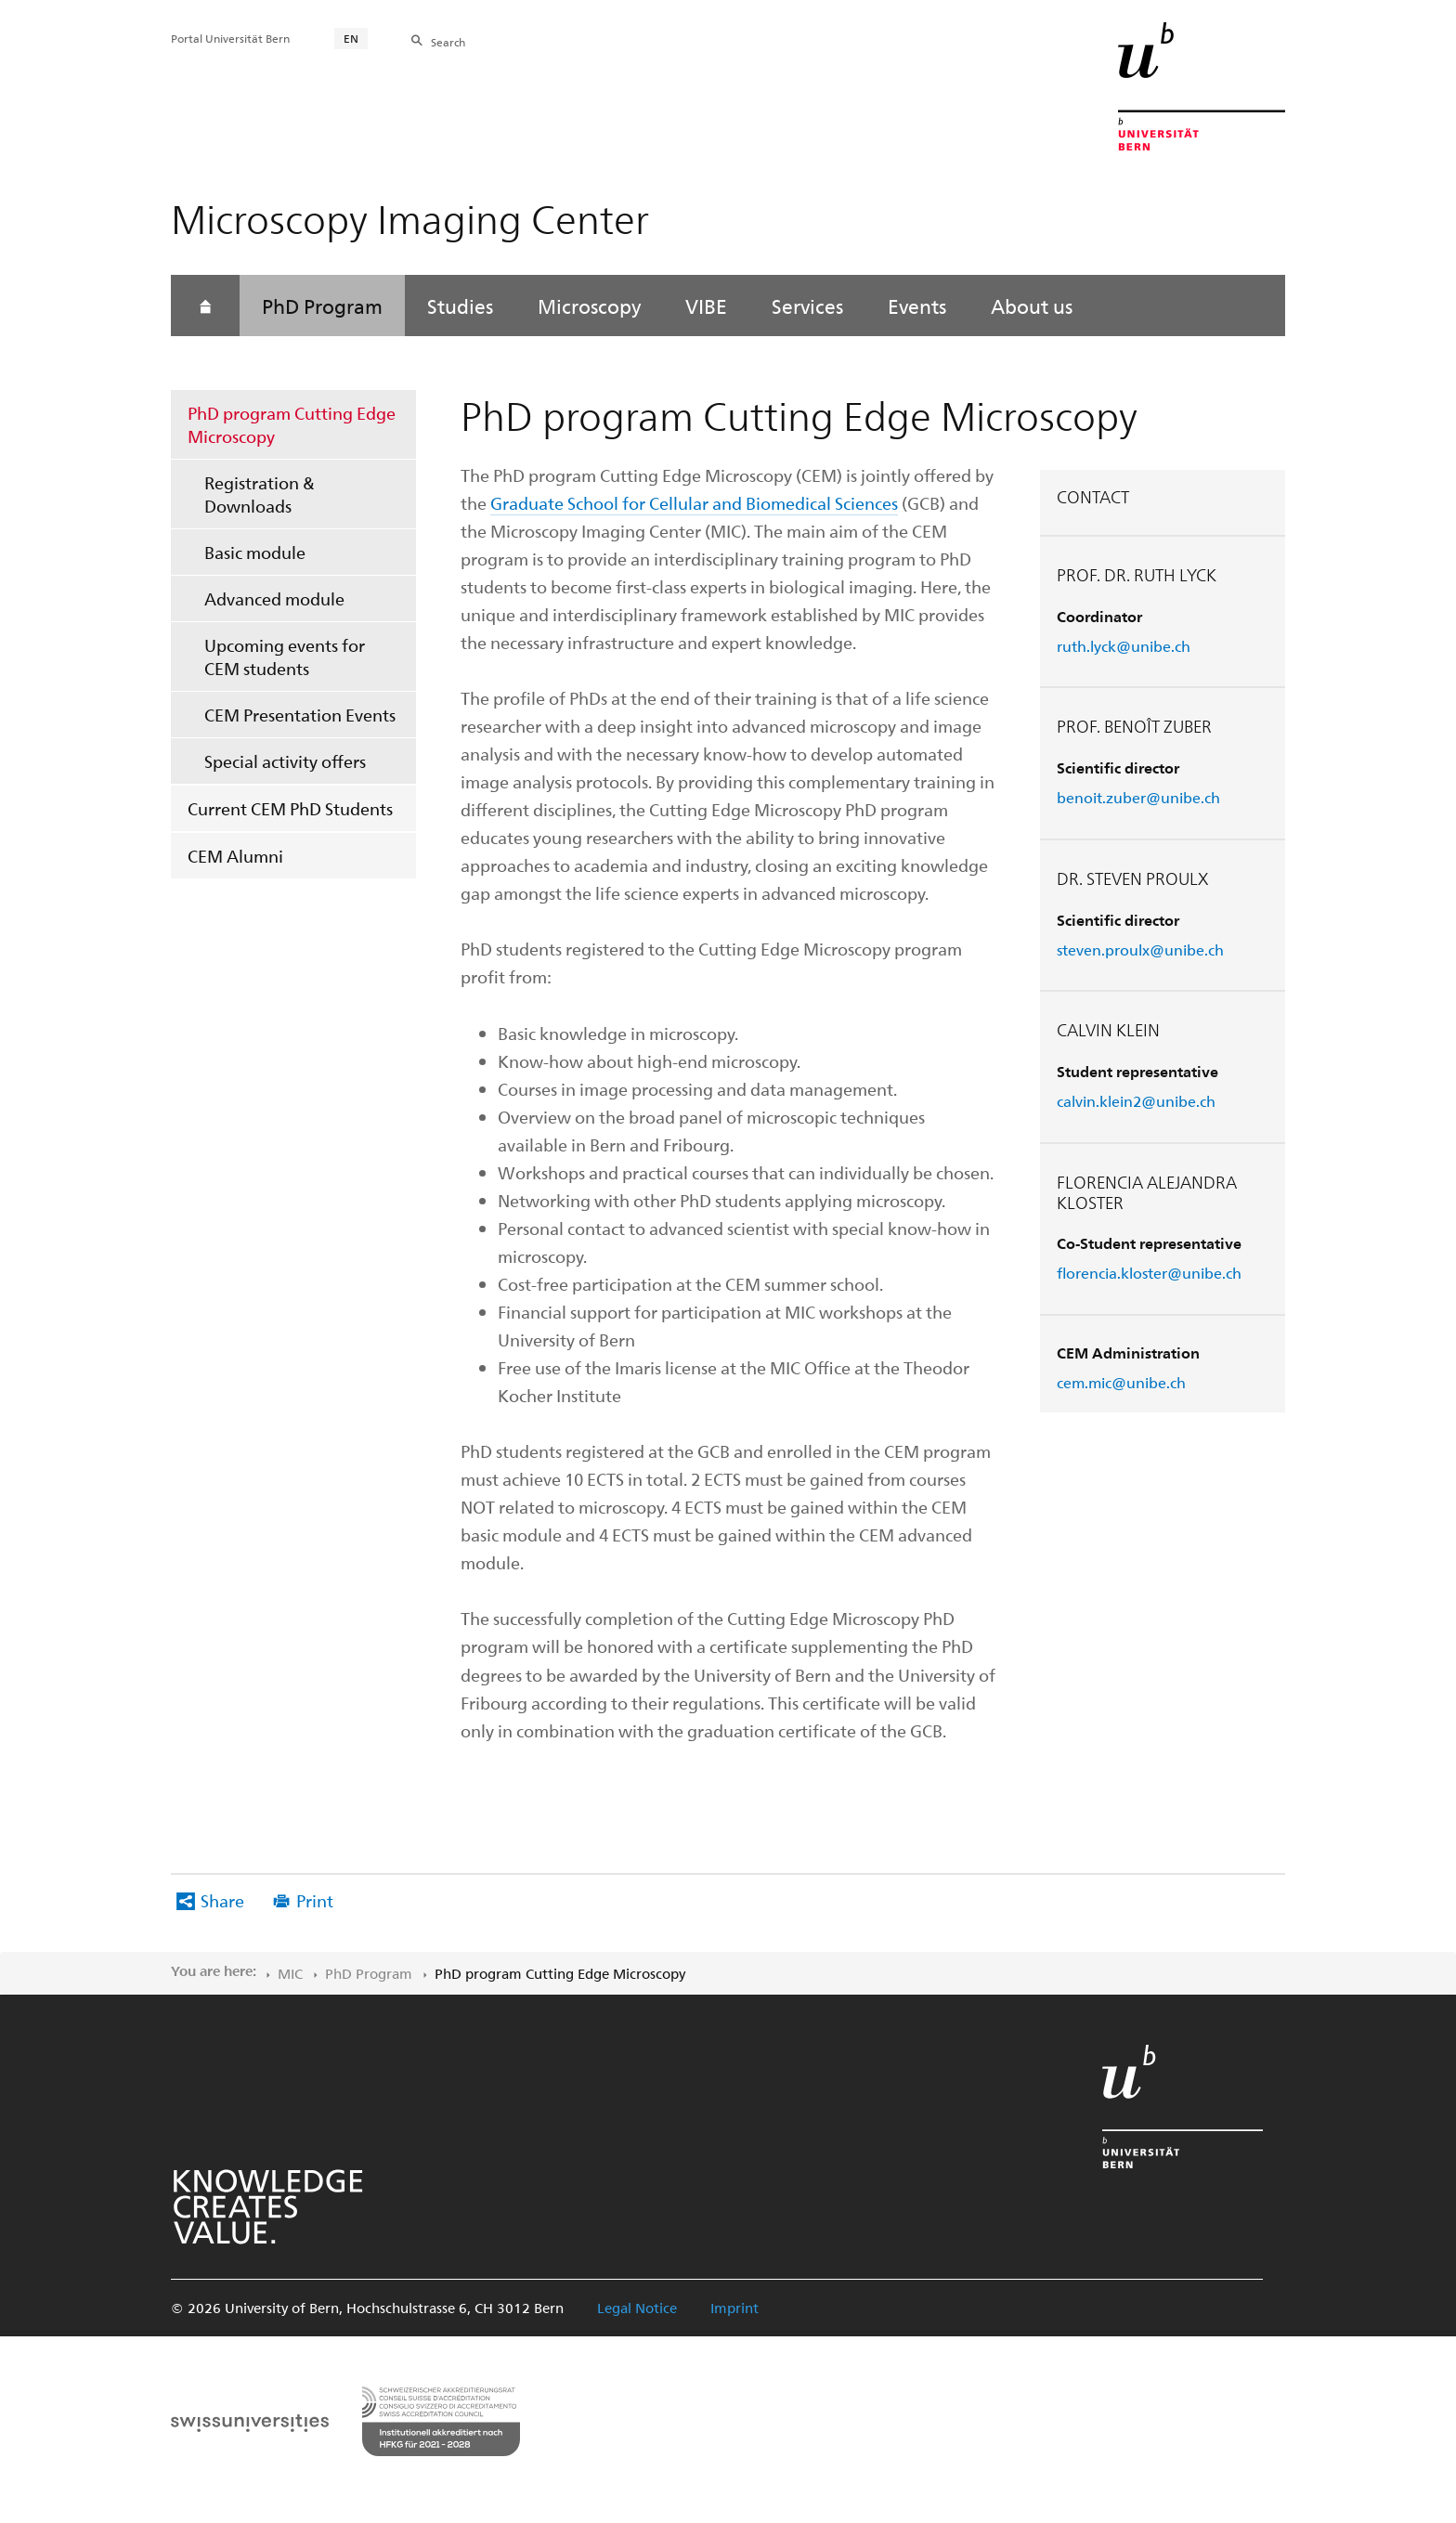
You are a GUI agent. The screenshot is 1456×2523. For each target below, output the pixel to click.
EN (351, 38)
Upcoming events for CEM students (284, 656)
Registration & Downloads (259, 494)
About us (1031, 306)
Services (807, 306)
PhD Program (322, 306)
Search (448, 41)
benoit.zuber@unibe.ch (1138, 797)
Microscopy (589, 306)
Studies (460, 306)
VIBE (706, 306)
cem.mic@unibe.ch (1121, 1382)
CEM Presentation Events (300, 714)
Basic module (255, 552)
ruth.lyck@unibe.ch (1123, 646)
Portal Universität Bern (230, 38)
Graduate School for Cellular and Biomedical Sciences (694, 502)
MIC (290, 1973)
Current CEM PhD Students (290, 808)
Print (314, 1900)
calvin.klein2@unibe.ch (1136, 1101)
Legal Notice (637, 2307)
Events (917, 306)
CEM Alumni (235, 855)
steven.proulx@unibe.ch (1140, 949)
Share (222, 1900)
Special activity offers (285, 761)
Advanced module (274, 598)
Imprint (734, 2307)
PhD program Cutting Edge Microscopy (292, 424)
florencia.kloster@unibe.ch (1149, 1272)
